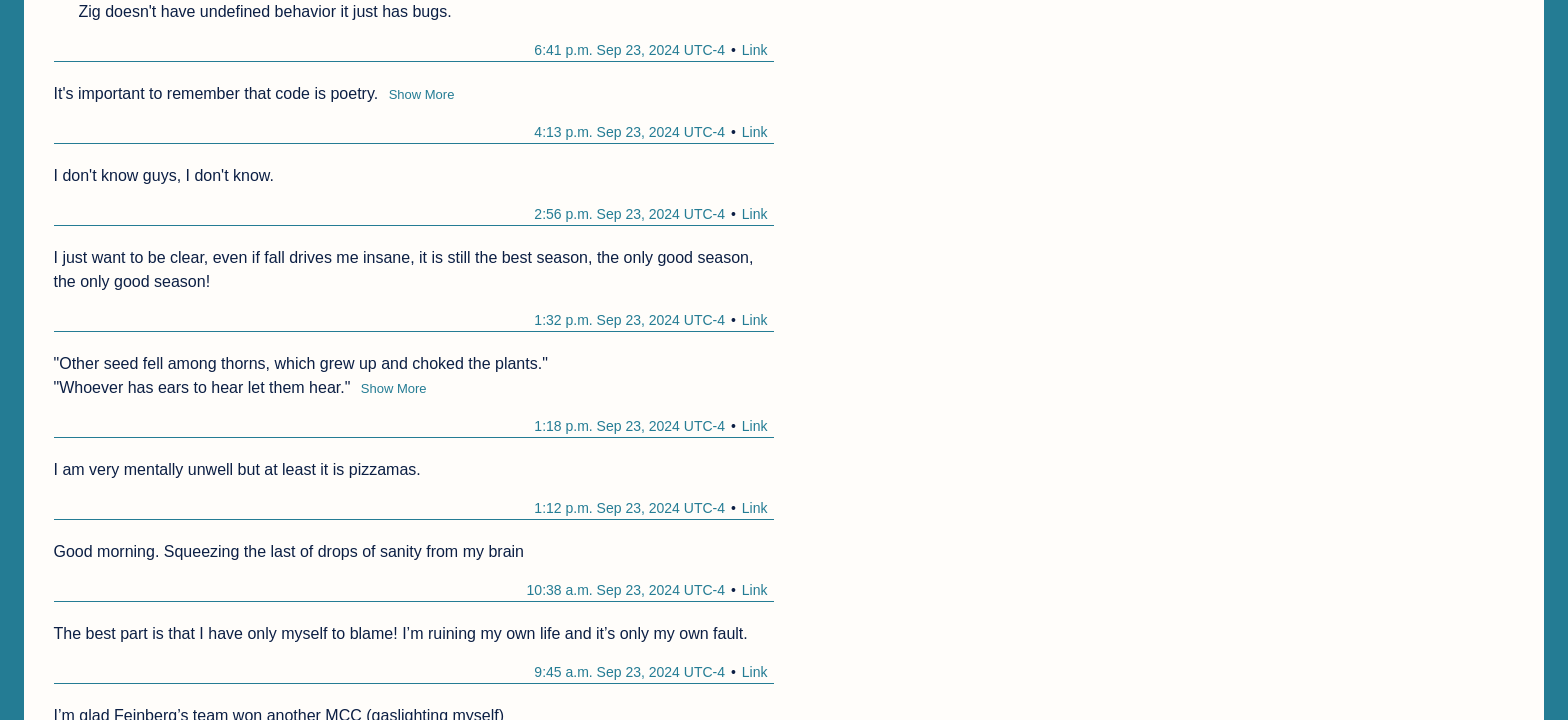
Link (755, 50)
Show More (422, 94)
